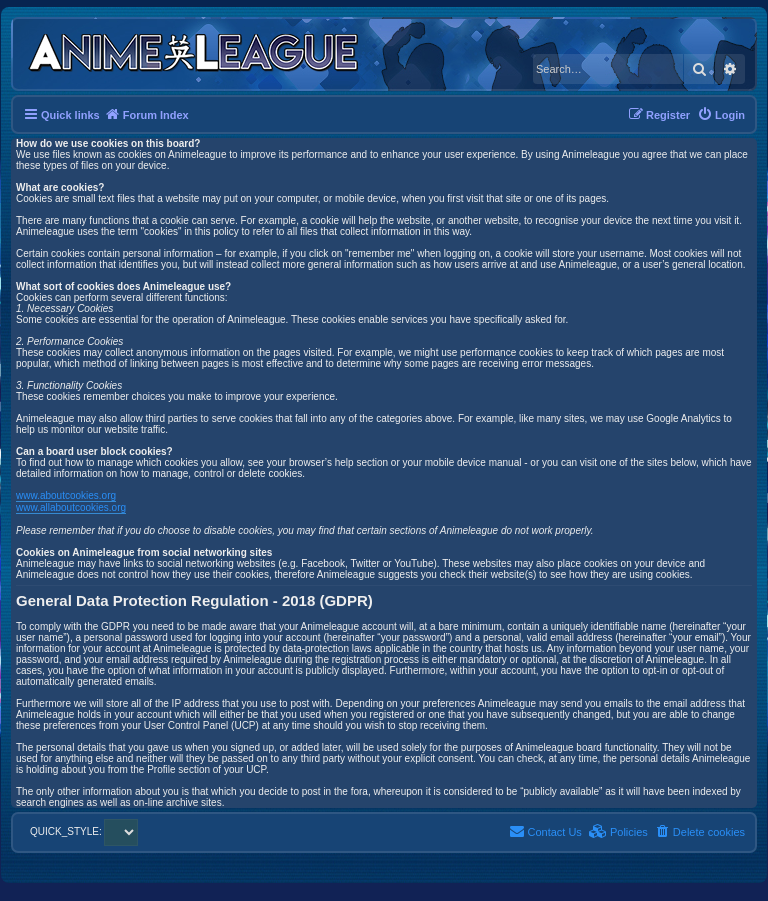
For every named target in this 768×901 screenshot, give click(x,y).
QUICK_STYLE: (84, 831)
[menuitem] (721, 115)
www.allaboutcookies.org (71, 507)
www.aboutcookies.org (66, 495)
